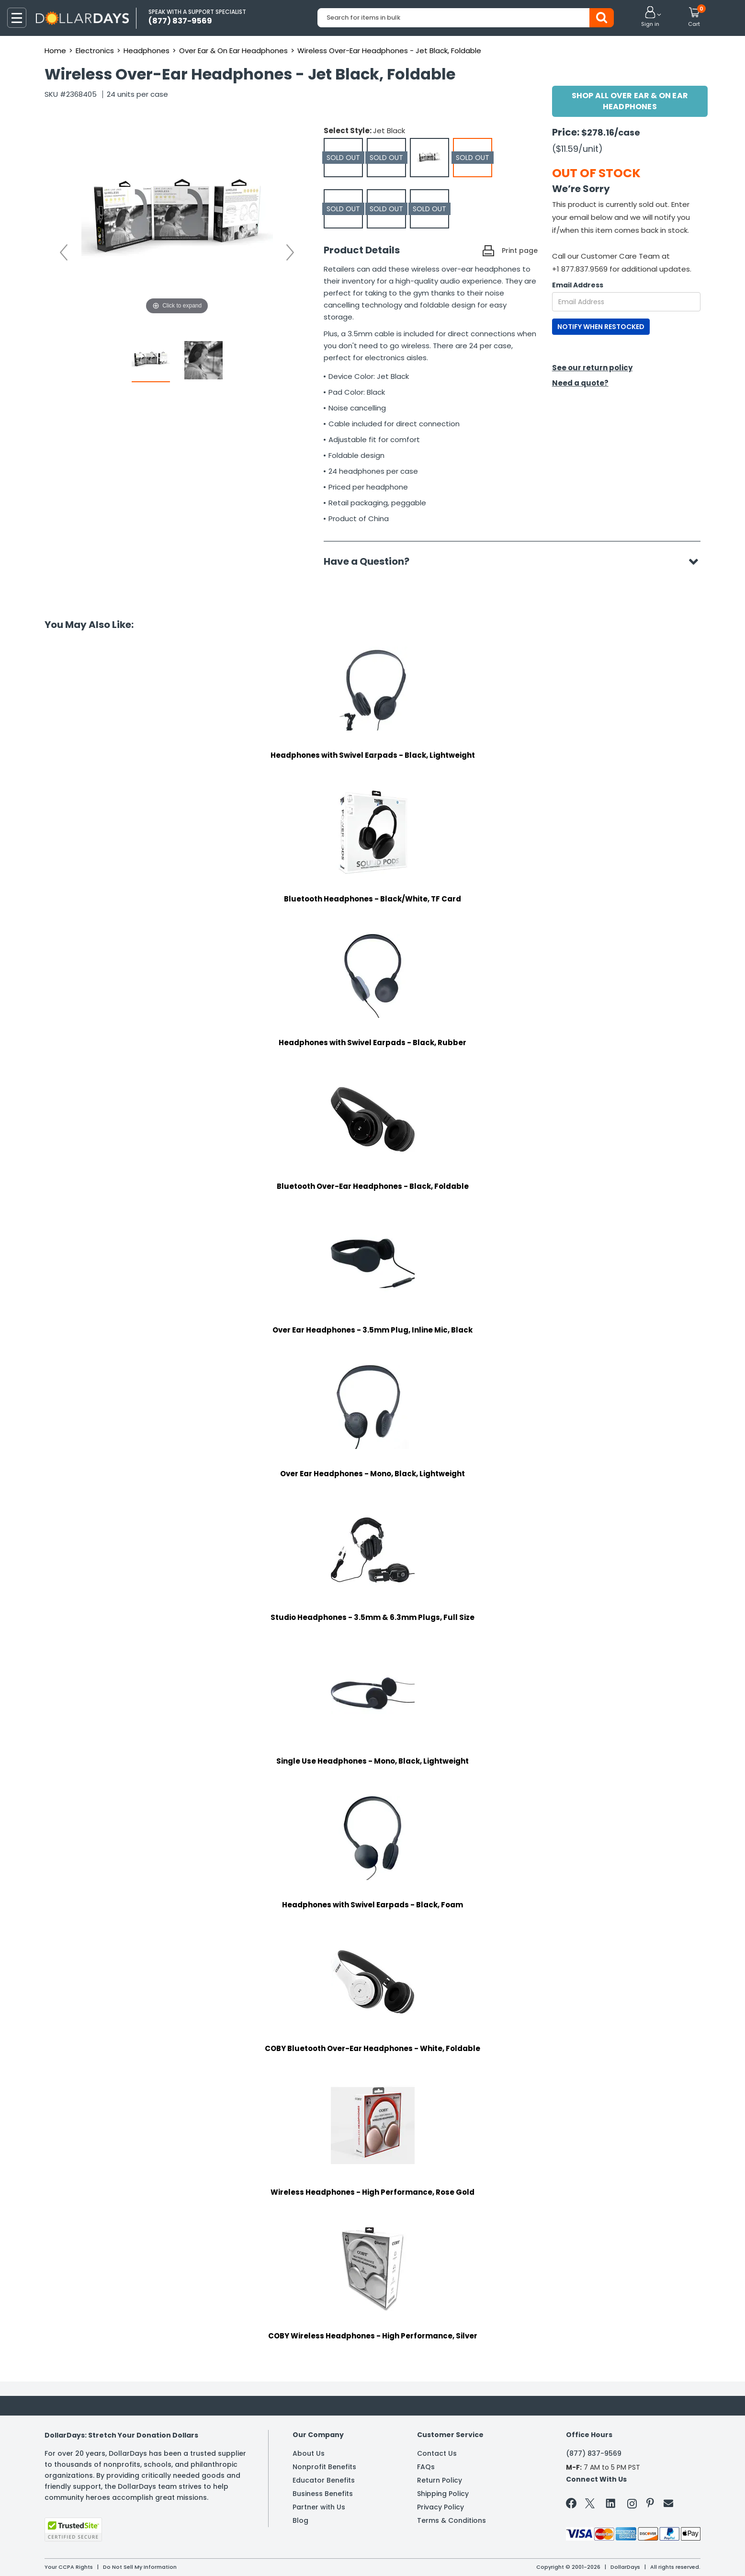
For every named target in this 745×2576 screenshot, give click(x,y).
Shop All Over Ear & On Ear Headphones (630, 101)
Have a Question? (371, 561)
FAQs (426, 2467)
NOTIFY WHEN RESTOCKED (600, 326)
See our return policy (592, 368)
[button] (650, 17)
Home (55, 51)
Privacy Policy (440, 2507)
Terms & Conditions (451, 2520)
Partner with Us (319, 2507)
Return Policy (439, 2480)
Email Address (577, 285)
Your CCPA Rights (69, 2567)
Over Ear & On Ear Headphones (233, 51)
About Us (309, 2453)
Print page (520, 250)
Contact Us (437, 2453)
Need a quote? (580, 383)
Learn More (659, 2555)
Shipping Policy (443, 2493)
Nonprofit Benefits (324, 2467)
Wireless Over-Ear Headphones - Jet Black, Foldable (389, 51)
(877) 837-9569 (593, 2453)
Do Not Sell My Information (140, 2567)
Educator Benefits (324, 2480)
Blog (300, 2520)
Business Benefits (323, 2493)
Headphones (146, 51)
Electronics (95, 51)
